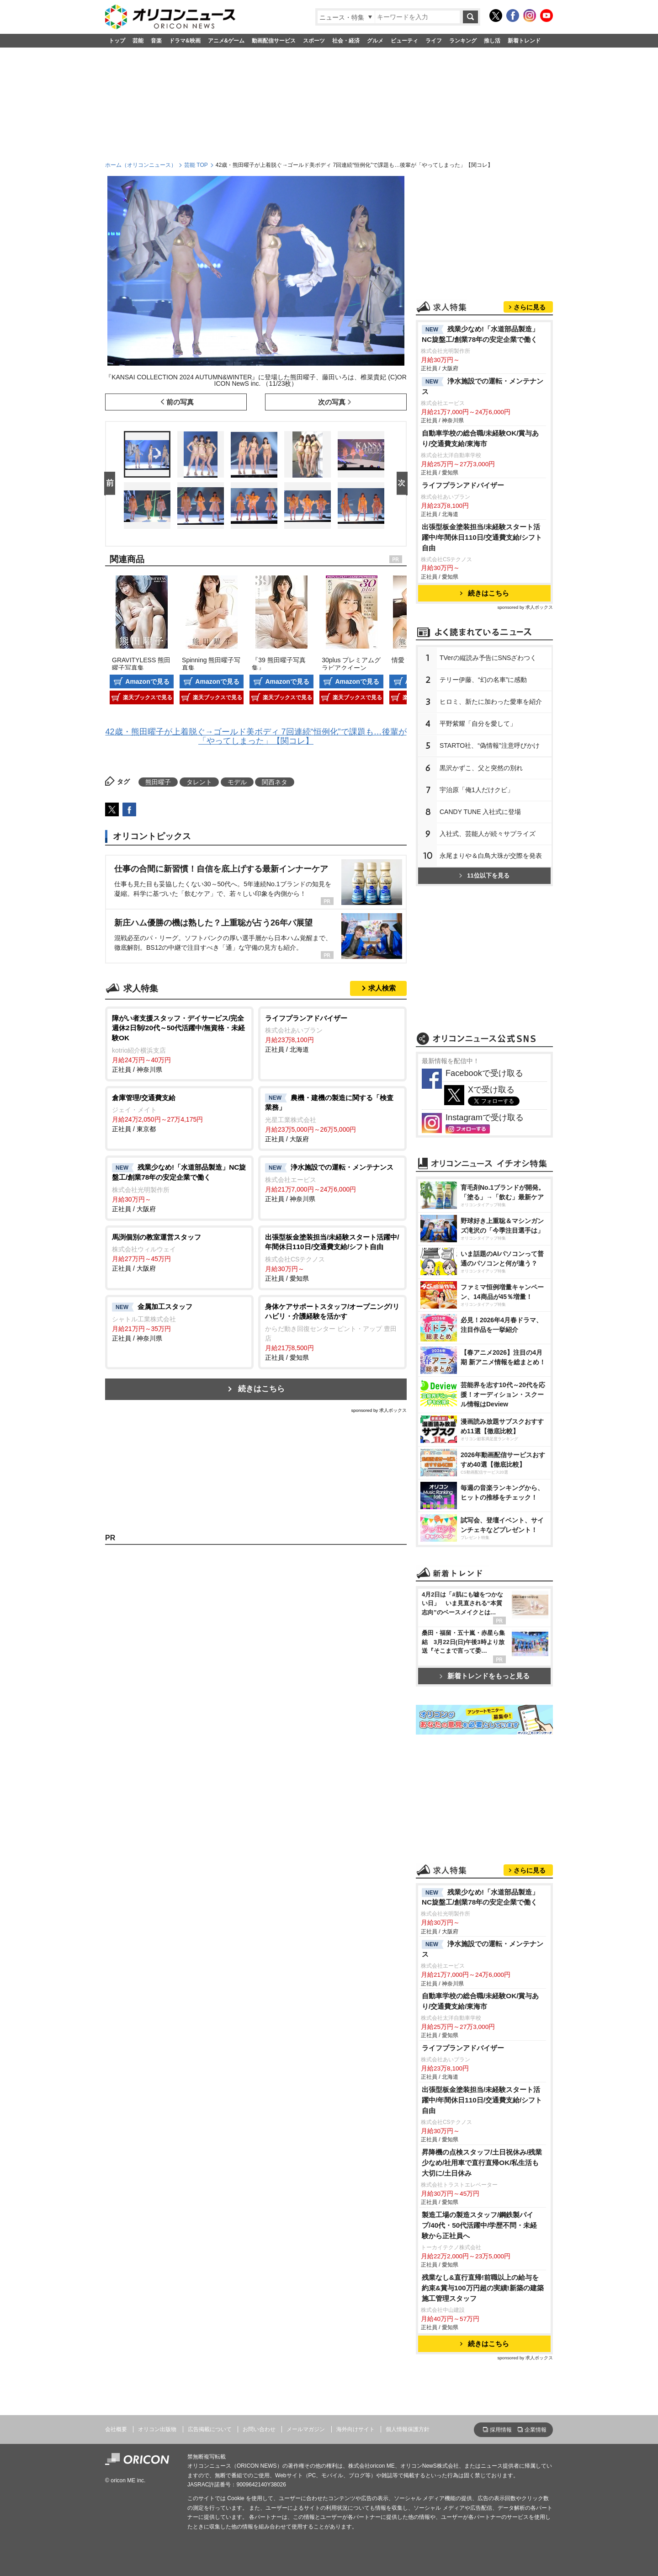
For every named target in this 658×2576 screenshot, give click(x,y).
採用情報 (501, 2430)
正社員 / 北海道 (332, 1033)
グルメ (375, 40)
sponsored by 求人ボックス (379, 1410)
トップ (117, 40)
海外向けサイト (355, 2429)
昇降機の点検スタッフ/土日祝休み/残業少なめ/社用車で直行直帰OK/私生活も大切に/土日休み (482, 2162)
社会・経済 (346, 40)
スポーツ (314, 40)
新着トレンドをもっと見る (485, 1676)
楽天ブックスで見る (147, 697)
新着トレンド (524, 40)
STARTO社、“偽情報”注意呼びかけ (490, 745)
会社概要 (116, 2429)
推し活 (492, 40)
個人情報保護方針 (408, 2429)
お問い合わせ (259, 2429)
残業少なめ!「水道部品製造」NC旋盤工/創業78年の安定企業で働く (480, 334)
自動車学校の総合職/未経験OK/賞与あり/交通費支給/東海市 (480, 438)
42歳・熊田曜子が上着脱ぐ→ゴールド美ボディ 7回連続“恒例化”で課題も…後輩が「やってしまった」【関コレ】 (255, 736)
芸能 (138, 40)
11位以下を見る (484, 875)
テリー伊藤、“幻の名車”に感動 (483, 679)
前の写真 (180, 402)
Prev (111, 483)
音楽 (156, 40)
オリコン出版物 (157, 2429)
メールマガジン (306, 2429)
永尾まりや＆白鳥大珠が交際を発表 (491, 855)
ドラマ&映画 (185, 40)
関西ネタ (274, 782)
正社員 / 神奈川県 (179, 1043)
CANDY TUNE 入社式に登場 (480, 811)
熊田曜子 (158, 782)
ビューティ (404, 40)
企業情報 (536, 2430)
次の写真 (331, 402)
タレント (199, 782)
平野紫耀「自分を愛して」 (478, 723)
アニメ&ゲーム (226, 40)
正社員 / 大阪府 (332, 1118)
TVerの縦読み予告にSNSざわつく (488, 657)
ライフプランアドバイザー (463, 485)
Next (404, 483)
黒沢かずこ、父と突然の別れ (481, 768)
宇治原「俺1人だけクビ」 (477, 789)
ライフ (433, 40)
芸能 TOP (196, 165)
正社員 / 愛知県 (332, 1257)
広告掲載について (210, 2429)
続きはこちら (261, 1388)
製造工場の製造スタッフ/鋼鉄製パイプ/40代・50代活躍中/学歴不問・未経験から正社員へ (479, 2225)
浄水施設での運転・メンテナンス (482, 386)
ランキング (463, 40)
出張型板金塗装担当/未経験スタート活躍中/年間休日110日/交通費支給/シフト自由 (482, 537)
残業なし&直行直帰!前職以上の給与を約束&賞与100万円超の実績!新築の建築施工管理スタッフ (483, 2287)
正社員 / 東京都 (179, 1113)
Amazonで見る (147, 681)
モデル (237, 782)
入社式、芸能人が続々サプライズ (488, 833)
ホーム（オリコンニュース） (140, 165)
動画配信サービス (274, 40)
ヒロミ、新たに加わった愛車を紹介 (491, 701)
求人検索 (382, 988)
